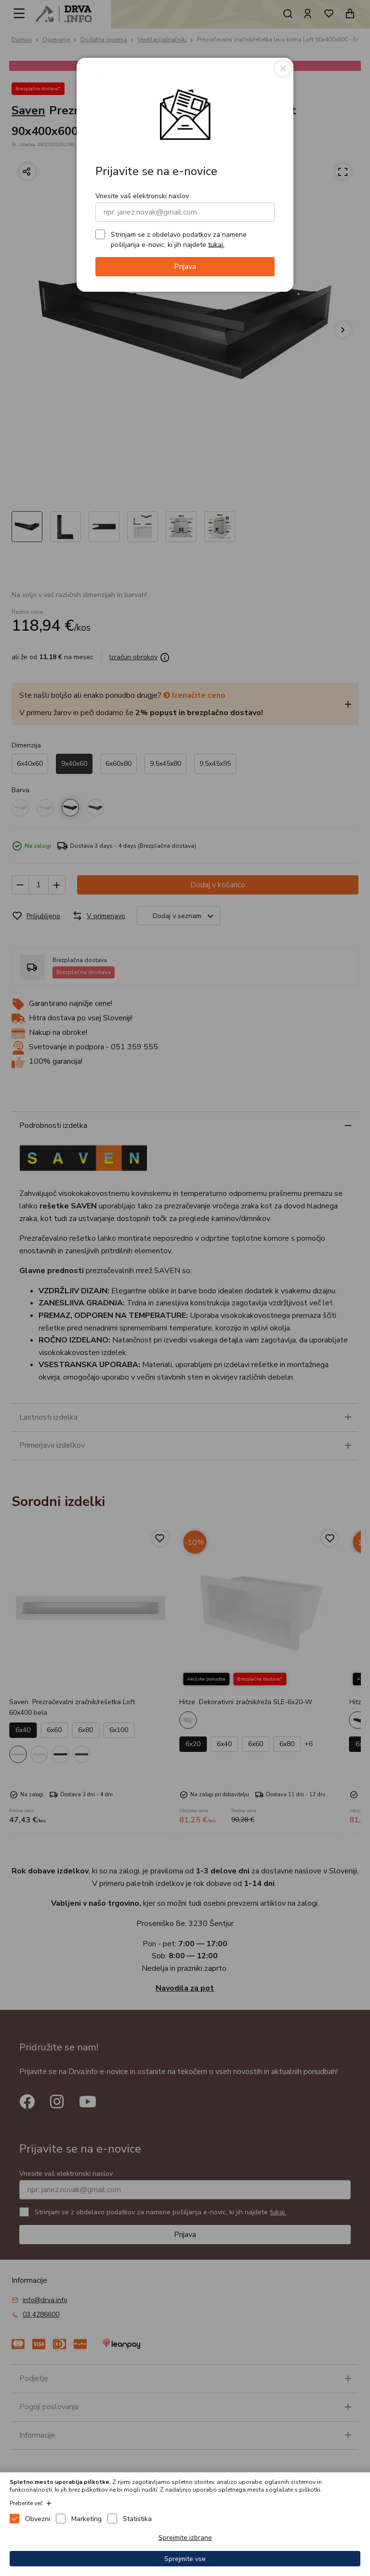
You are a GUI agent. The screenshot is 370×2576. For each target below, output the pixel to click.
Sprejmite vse (185, 2558)
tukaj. (216, 244)
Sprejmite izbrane (185, 2537)
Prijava (185, 266)
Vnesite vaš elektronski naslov (142, 196)
